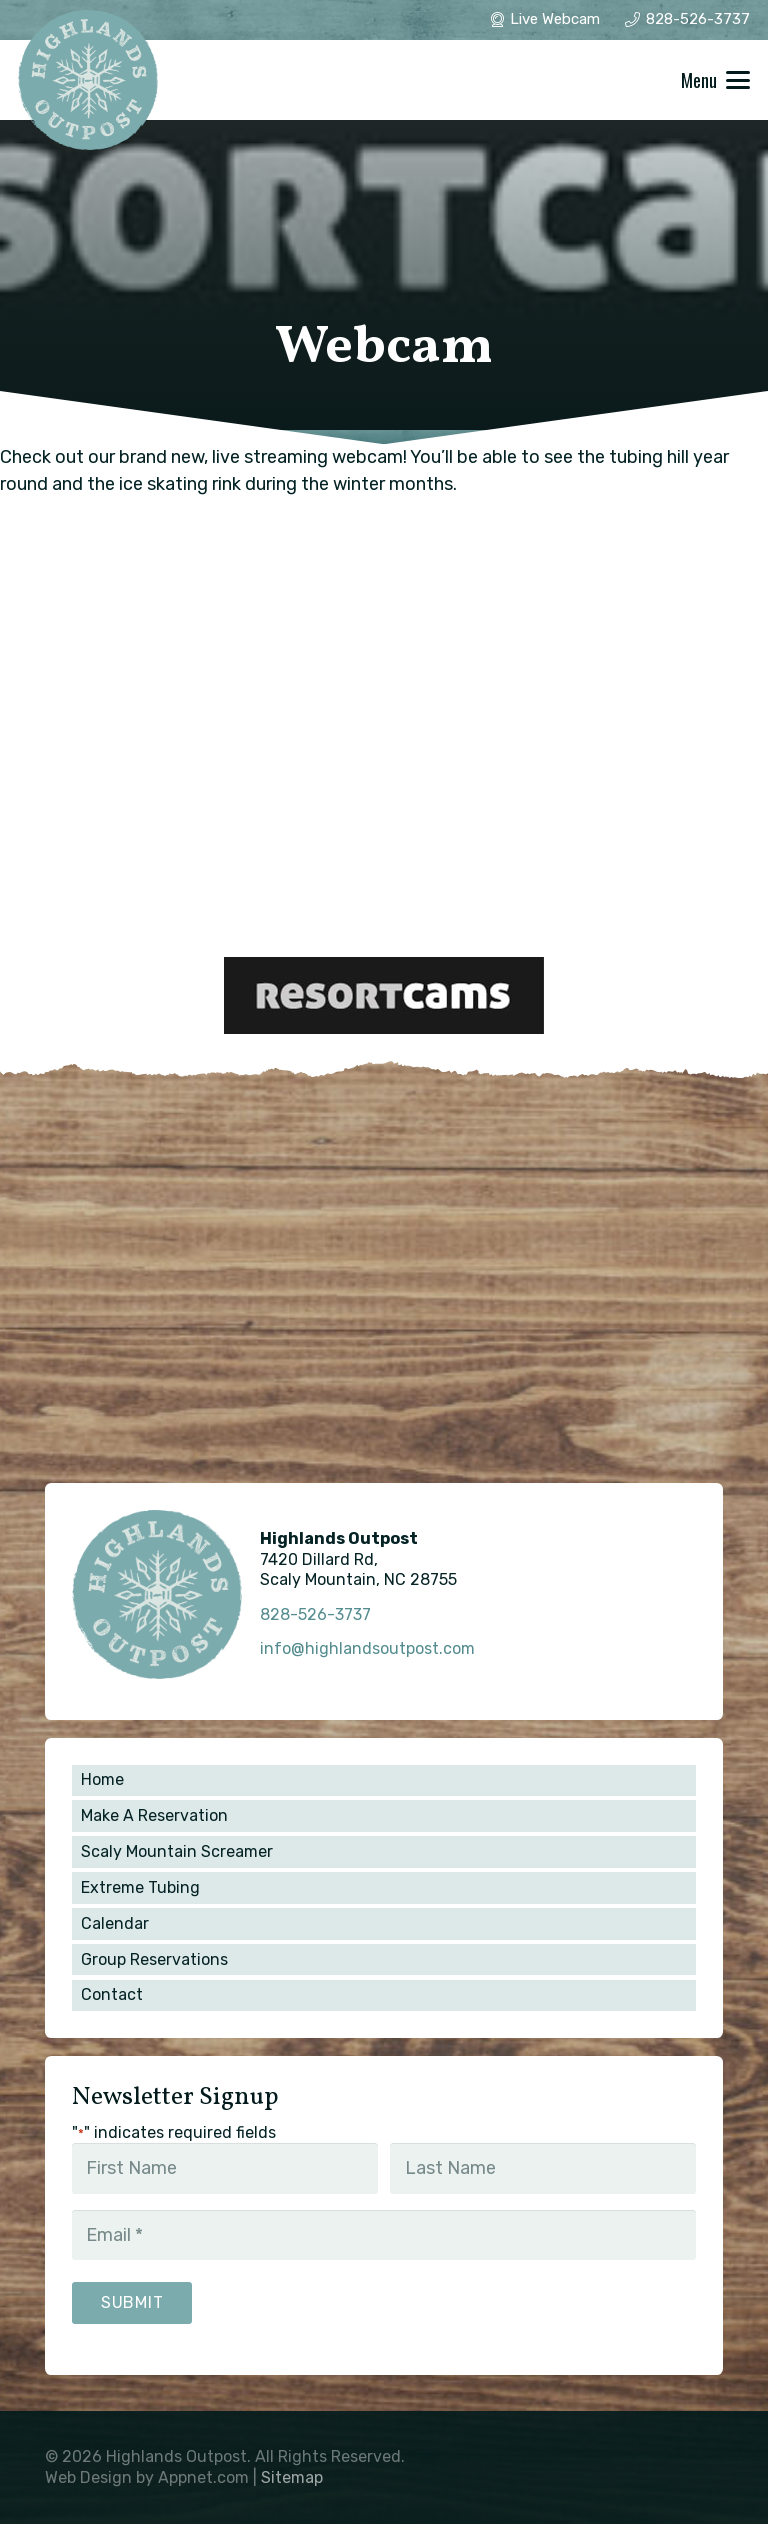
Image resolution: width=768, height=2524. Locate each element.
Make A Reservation (154, 1815)
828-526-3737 (315, 1614)
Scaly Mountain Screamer (177, 1851)
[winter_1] (88, 80)
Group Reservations (154, 1959)
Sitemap (292, 2477)
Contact (112, 1994)
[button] (716, 80)
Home (102, 1779)
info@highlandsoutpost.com (367, 1648)
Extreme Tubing (140, 1887)
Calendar (115, 1923)
